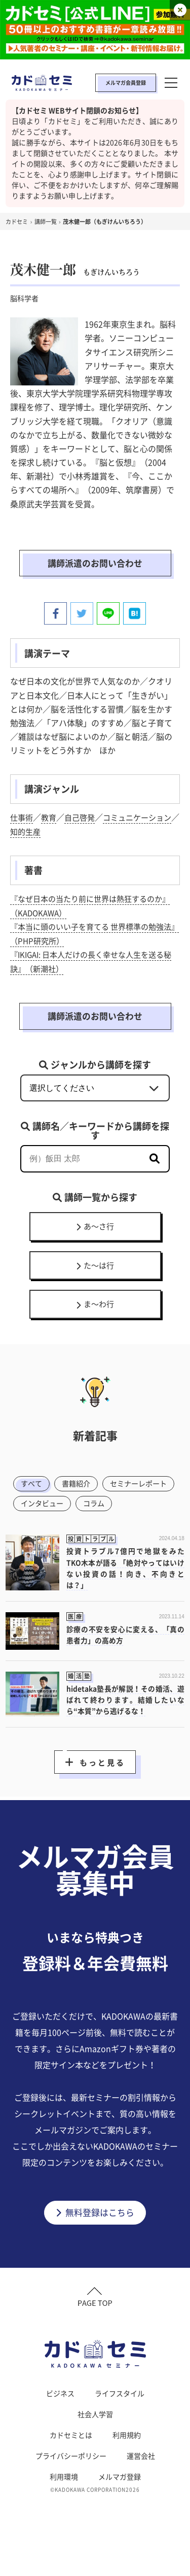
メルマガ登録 (119, 2509)
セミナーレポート (51, 1511)
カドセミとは (71, 2468)
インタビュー (125, 1511)
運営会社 (141, 2489)
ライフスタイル (119, 2426)
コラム (32, 1532)
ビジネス (60, 2426)
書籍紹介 (80, 1490)
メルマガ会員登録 (125, 82)
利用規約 (126, 2468)
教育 (51, 818)
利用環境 (64, 2509)
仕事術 (22, 818)
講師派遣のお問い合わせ (95, 564)
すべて (32, 1490)
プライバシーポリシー (70, 2489)
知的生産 (42, 833)
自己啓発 (83, 818)
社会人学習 (95, 2447)
